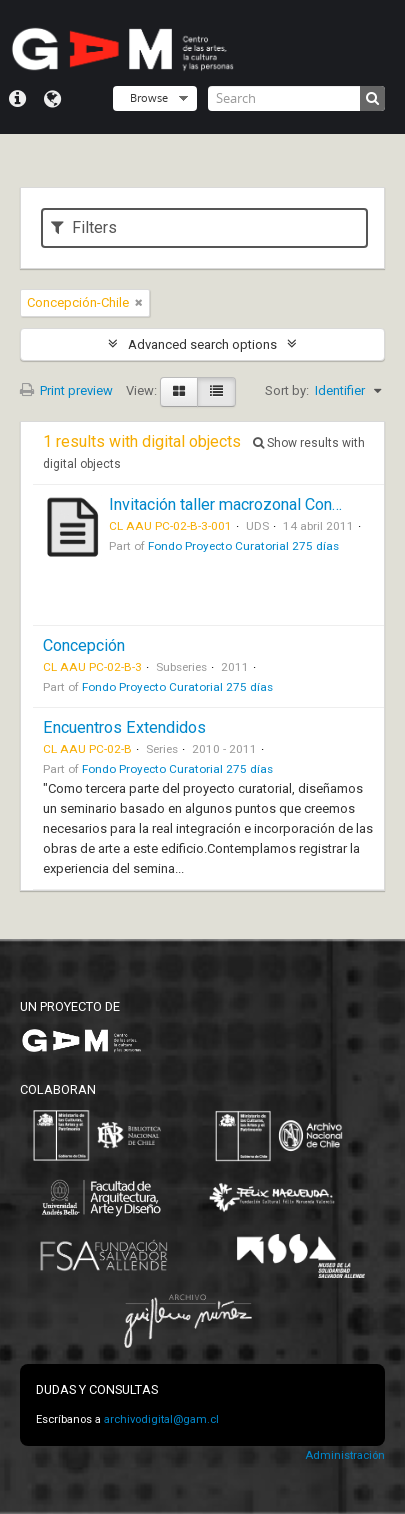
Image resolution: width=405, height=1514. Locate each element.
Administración (345, 1455)
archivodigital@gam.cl (161, 1419)
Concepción (84, 645)
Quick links (17, 99)
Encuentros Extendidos (124, 727)
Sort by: (287, 390)
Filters (84, 227)
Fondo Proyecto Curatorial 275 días (243, 546)
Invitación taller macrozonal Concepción (248, 504)
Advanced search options (202, 344)
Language (52, 99)
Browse (149, 97)
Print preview (66, 390)
